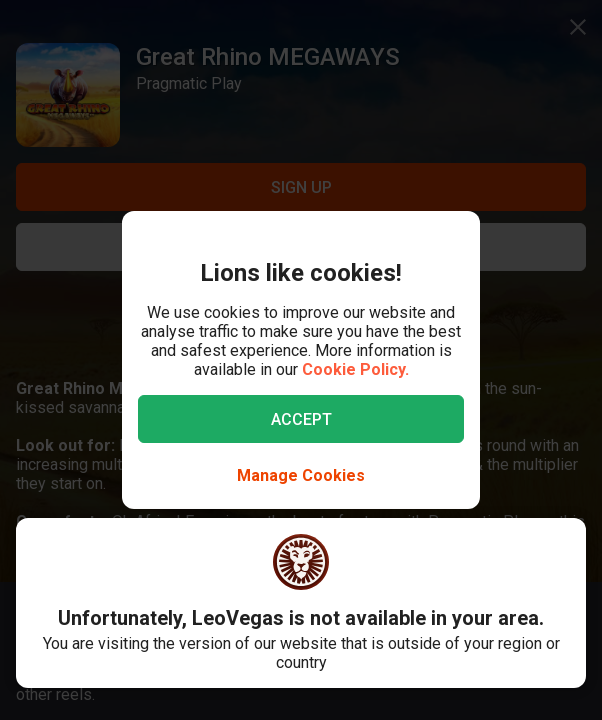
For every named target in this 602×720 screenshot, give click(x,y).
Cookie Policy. (355, 369)
